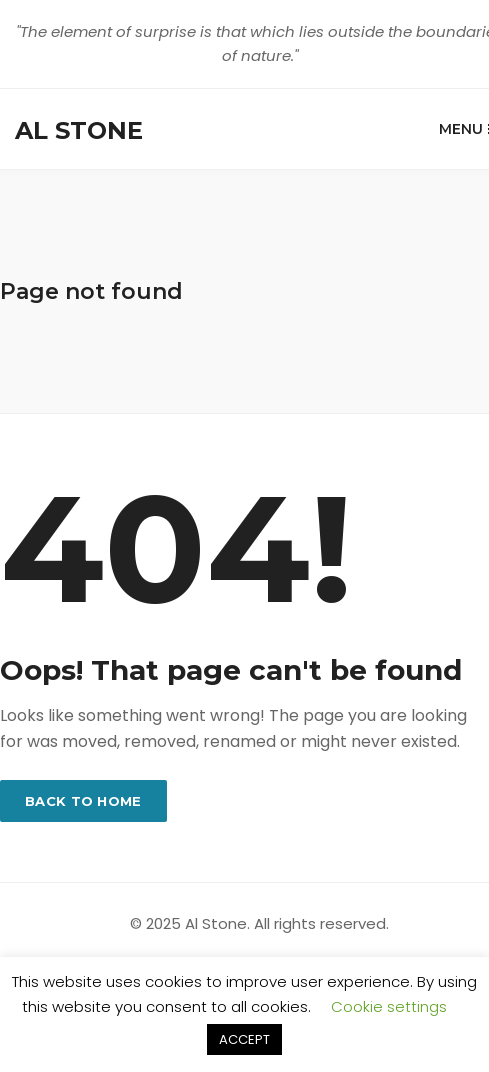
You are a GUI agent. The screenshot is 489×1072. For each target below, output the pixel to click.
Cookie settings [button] (389, 1006)
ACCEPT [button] (244, 1039)
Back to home (83, 801)
